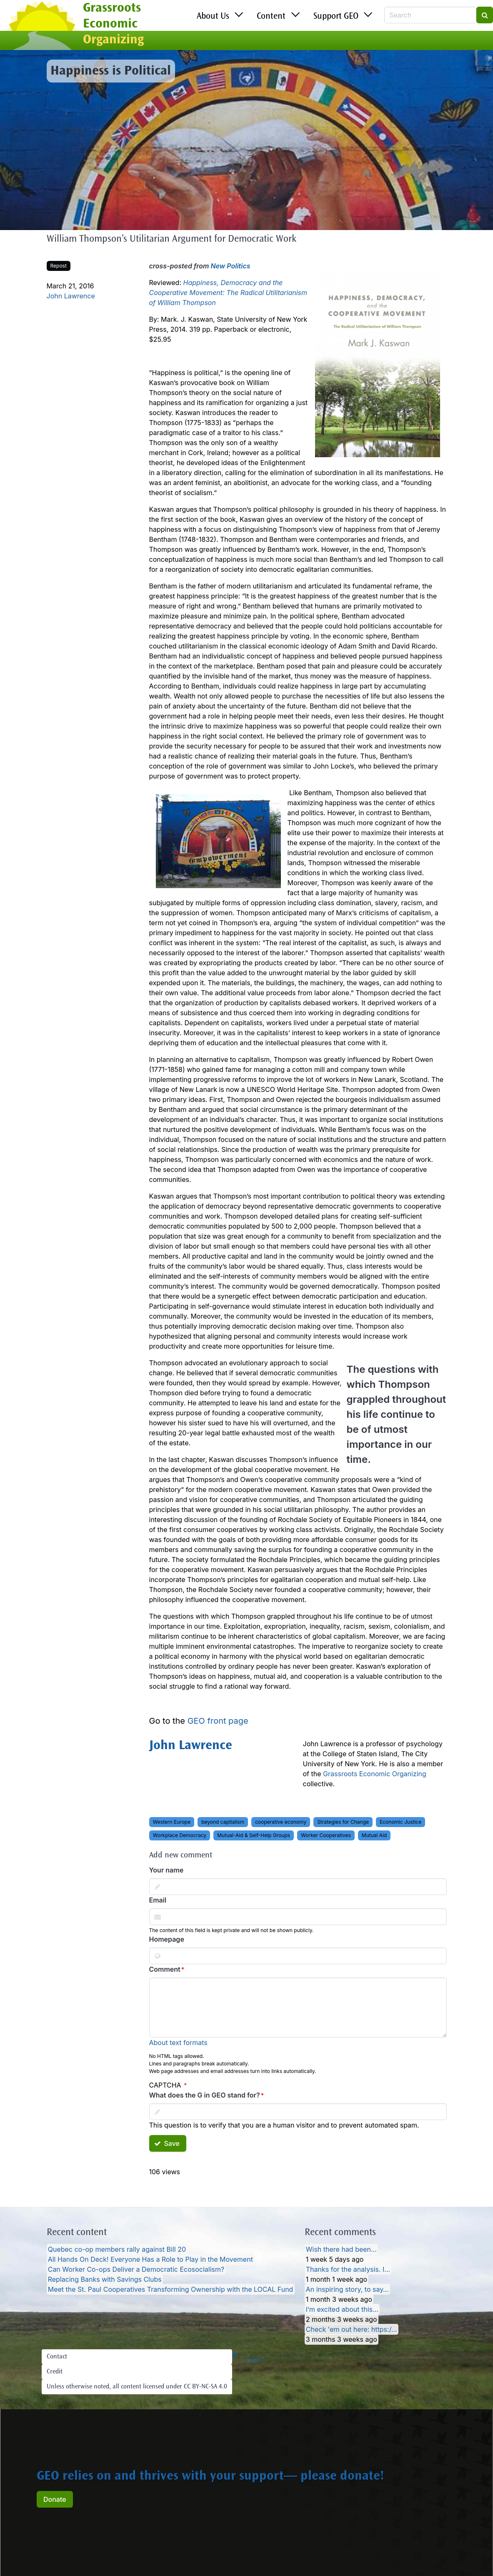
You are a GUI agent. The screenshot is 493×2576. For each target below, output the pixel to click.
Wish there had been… (341, 2249)
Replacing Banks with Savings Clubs (105, 2279)
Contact (57, 2356)
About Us (213, 16)
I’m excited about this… (342, 2309)
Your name (166, 1870)
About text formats (178, 2042)
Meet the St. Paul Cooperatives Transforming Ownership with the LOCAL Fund (170, 2289)
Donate (54, 2499)
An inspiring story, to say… (347, 2289)
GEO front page (218, 1721)
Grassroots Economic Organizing (374, 1774)
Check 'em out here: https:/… (351, 2329)
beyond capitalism (222, 1822)
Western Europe (172, 1822)
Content (271, 16)
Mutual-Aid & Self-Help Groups (253, 1835)
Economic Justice (400, 1822)
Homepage (166, 1939)
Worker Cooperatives (326, 1835)
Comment (164, 1969)
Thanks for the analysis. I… (348, 2269)
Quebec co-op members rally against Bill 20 (117, 2249)
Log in (254, 2360)
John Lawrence (71, 296)
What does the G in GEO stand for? (204, 2095)
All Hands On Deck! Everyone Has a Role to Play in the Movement (150, 2259)
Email (158, 1900)
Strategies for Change (343, 1822)
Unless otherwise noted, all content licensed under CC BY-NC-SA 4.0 (137, 2386)
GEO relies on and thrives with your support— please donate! (210, 2476)
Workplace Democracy (180, 1835)
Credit (55, 2371)
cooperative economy (280, 1822)
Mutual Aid (374, 1835)
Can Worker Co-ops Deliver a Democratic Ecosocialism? (136, 2269)
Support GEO (335, 16)
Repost (58, 266)
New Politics (230, 266)
